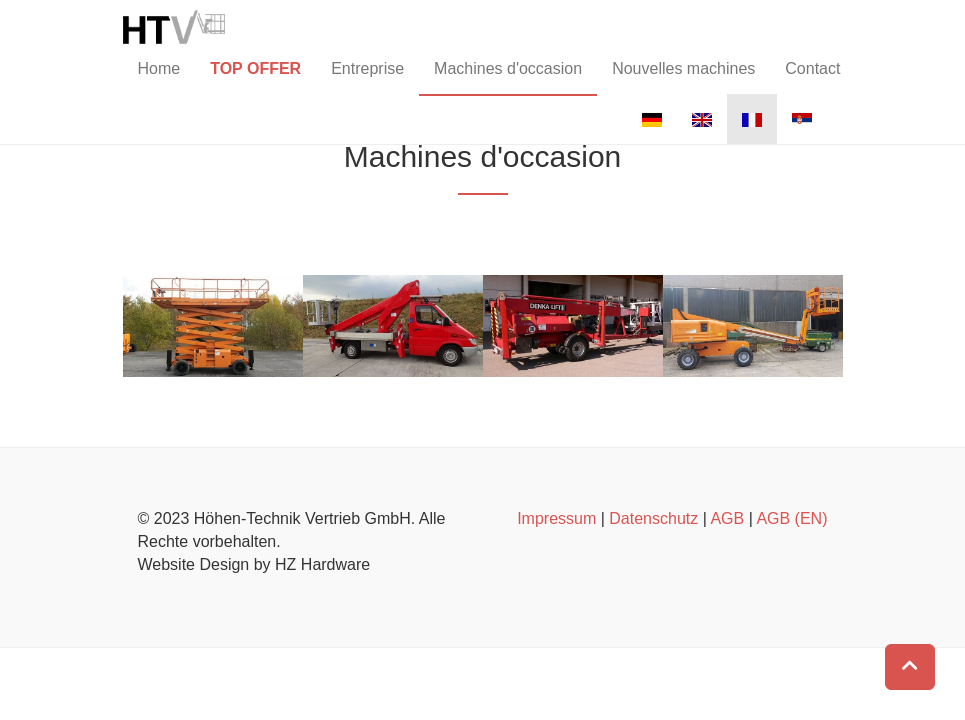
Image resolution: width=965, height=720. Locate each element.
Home (159, 83)
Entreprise (367, 83)
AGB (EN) (791, 518)
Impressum (556, 518)
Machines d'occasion (508, 83)
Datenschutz (653, 518)
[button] (910, 667)
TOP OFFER (255, 83)
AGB (727, 518)
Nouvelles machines (683, 83)
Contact (812, 83)
